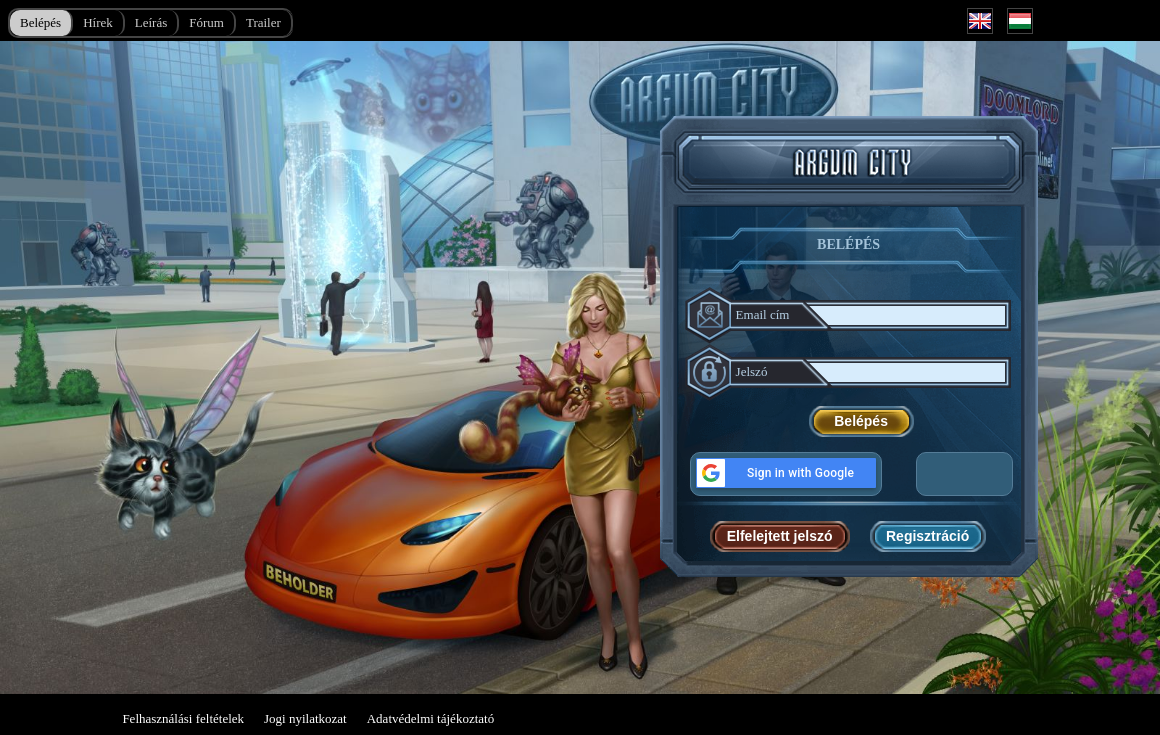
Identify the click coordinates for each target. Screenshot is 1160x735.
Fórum (206, 22)
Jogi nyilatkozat (305, 718)
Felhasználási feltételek (183, 718)
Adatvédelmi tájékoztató (430, 718)
